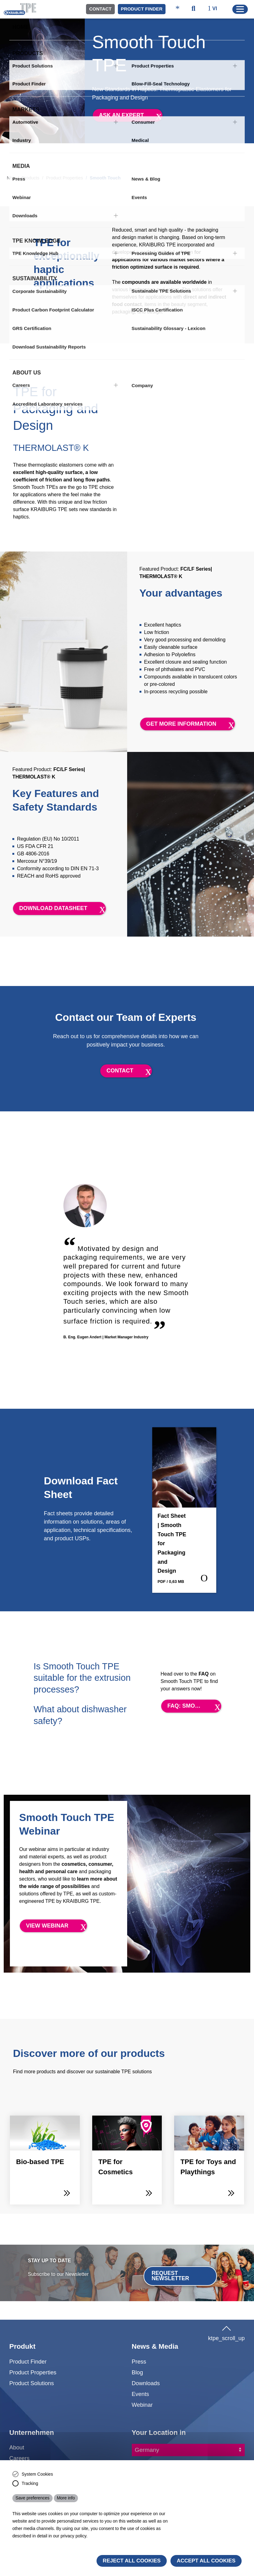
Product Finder (141, 8)
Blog (137, 2372)
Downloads (146, 2383)
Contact (100, 8)
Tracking (30, 2483)
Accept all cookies (206, 2561)
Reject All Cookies (132, 2561)
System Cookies (37, 2474)
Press (139, 2361)
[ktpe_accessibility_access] (177, 9)
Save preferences (32, 2497)
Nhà (11, 177)
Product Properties (64, 177)
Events (140, 2394)
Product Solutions (31, 2383)
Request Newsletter (170, 2276)
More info (66, 2497)
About (16, 2447)
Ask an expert (121, 115)
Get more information (181, 724)
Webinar (142, 2405)
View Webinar (47, 1926)
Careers (19, 2458)
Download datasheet (53, 908)
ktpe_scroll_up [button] (226, 2332)
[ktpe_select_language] (216, 9)
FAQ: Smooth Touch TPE (194, 1706)
